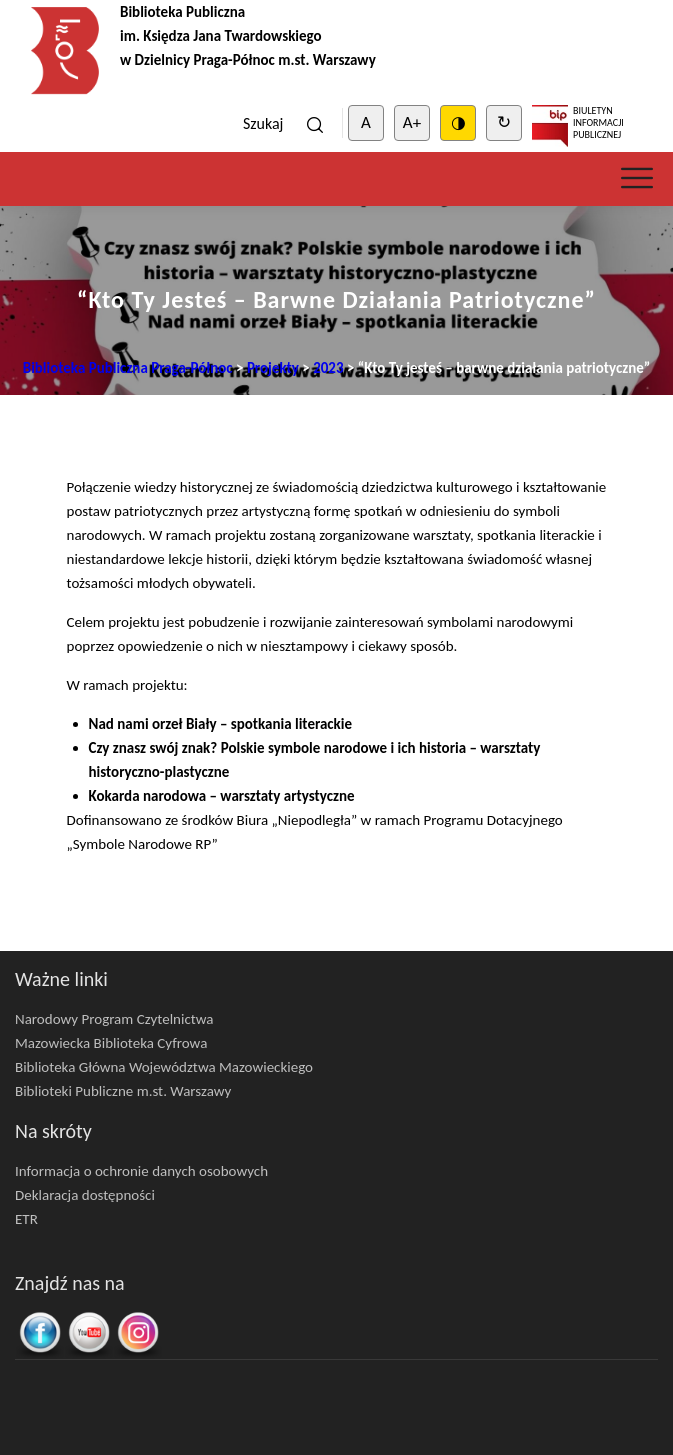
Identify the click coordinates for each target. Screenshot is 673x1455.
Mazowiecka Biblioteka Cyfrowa (111, 1043)
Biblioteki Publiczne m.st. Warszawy (123, 1091)
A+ (412, 122)
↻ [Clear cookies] (504, 122)
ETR (26, 1219)
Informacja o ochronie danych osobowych (141, 1171)
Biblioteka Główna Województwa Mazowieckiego (164, 1067)
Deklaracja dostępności (85, 1195)
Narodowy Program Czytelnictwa (114, 1019)
